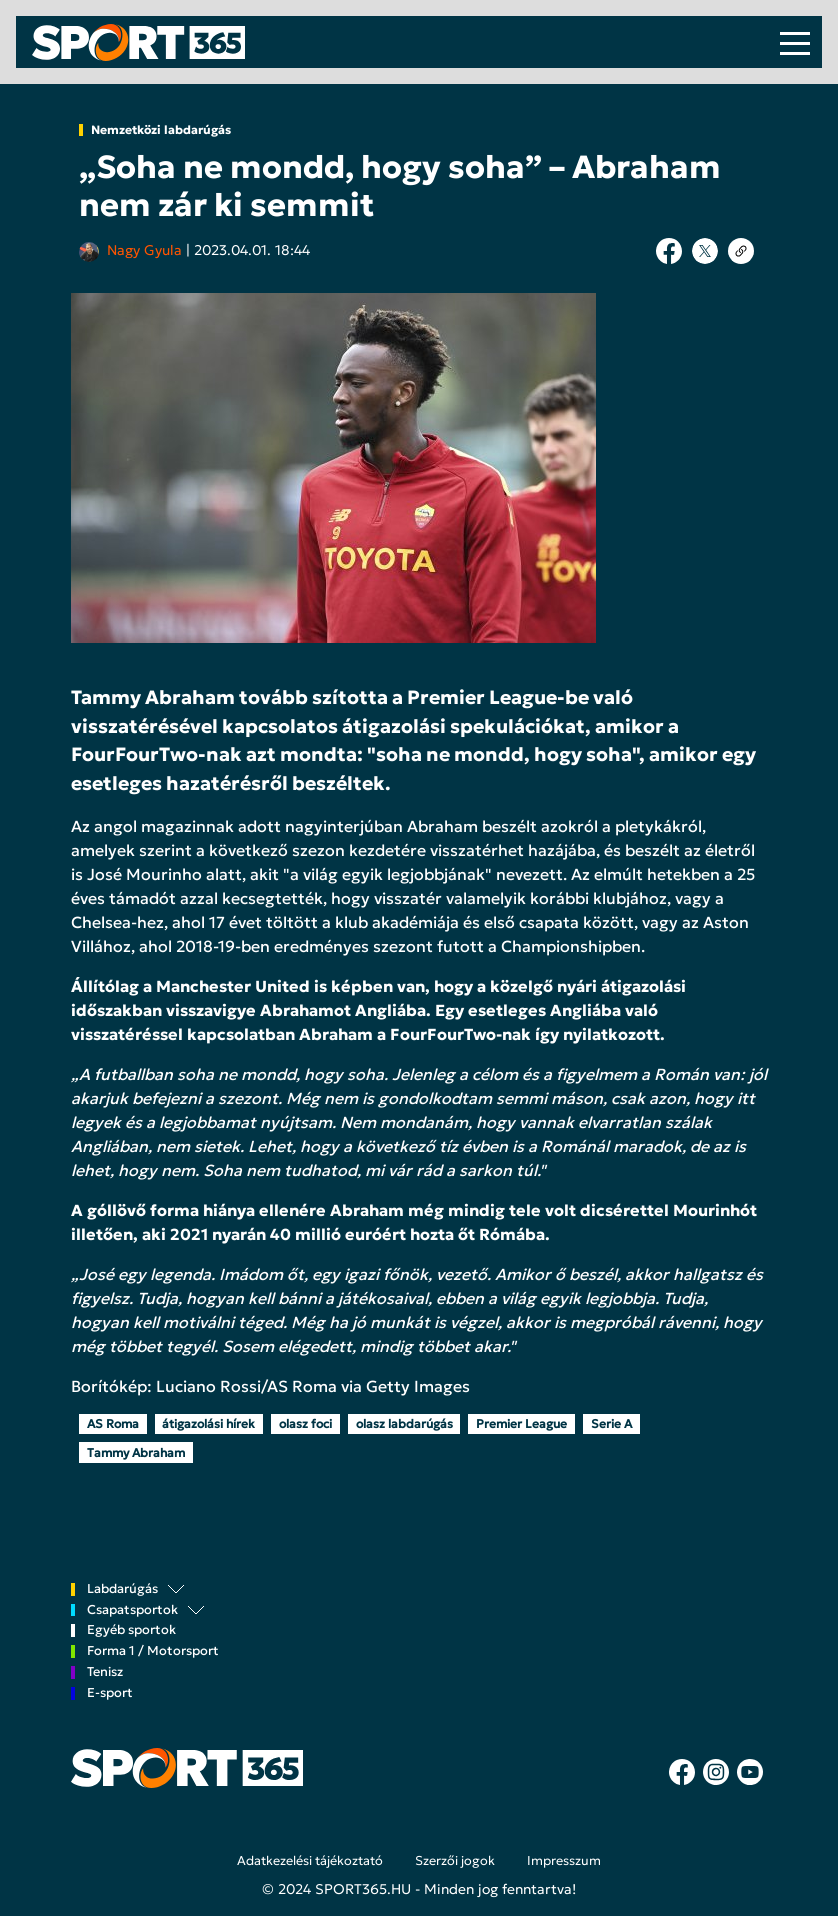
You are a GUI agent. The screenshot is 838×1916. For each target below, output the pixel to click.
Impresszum (564, 1861)
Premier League (521, 1423)
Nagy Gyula (144, 250)
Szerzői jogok (455, 1861)
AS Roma (113, 1423)
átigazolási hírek (208, 1423)
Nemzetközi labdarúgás (161, 130)
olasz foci (305, 1423)
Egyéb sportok (131, 1630)
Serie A (611, 1423)
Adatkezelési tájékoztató (310, 1861)
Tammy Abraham (136, 1452)
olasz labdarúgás (404, 1423)
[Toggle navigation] (795, 42)
